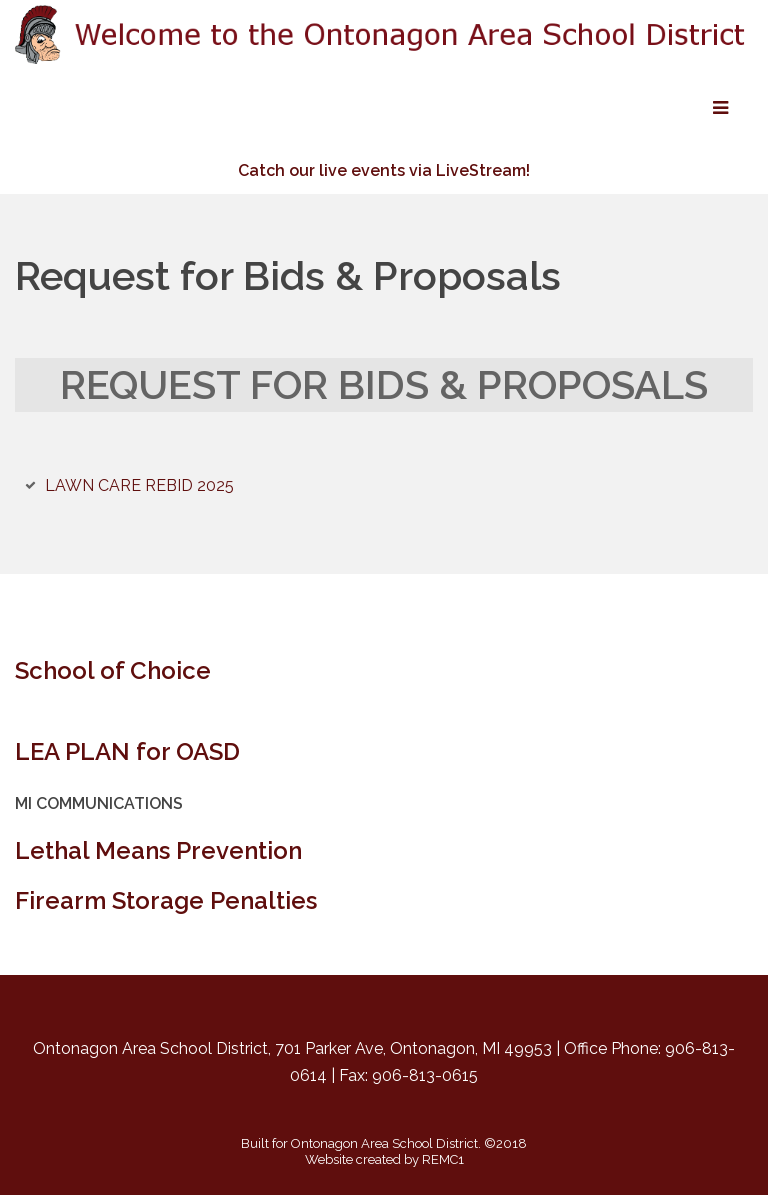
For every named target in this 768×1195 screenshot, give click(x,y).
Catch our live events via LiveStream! (384, 170)
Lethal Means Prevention (158, 850)
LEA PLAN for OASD (127, 751)
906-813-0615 (425, 1075)
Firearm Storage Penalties (166, 900)
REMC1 (443, 1159)
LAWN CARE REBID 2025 (139, 485)
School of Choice (113, 670)
